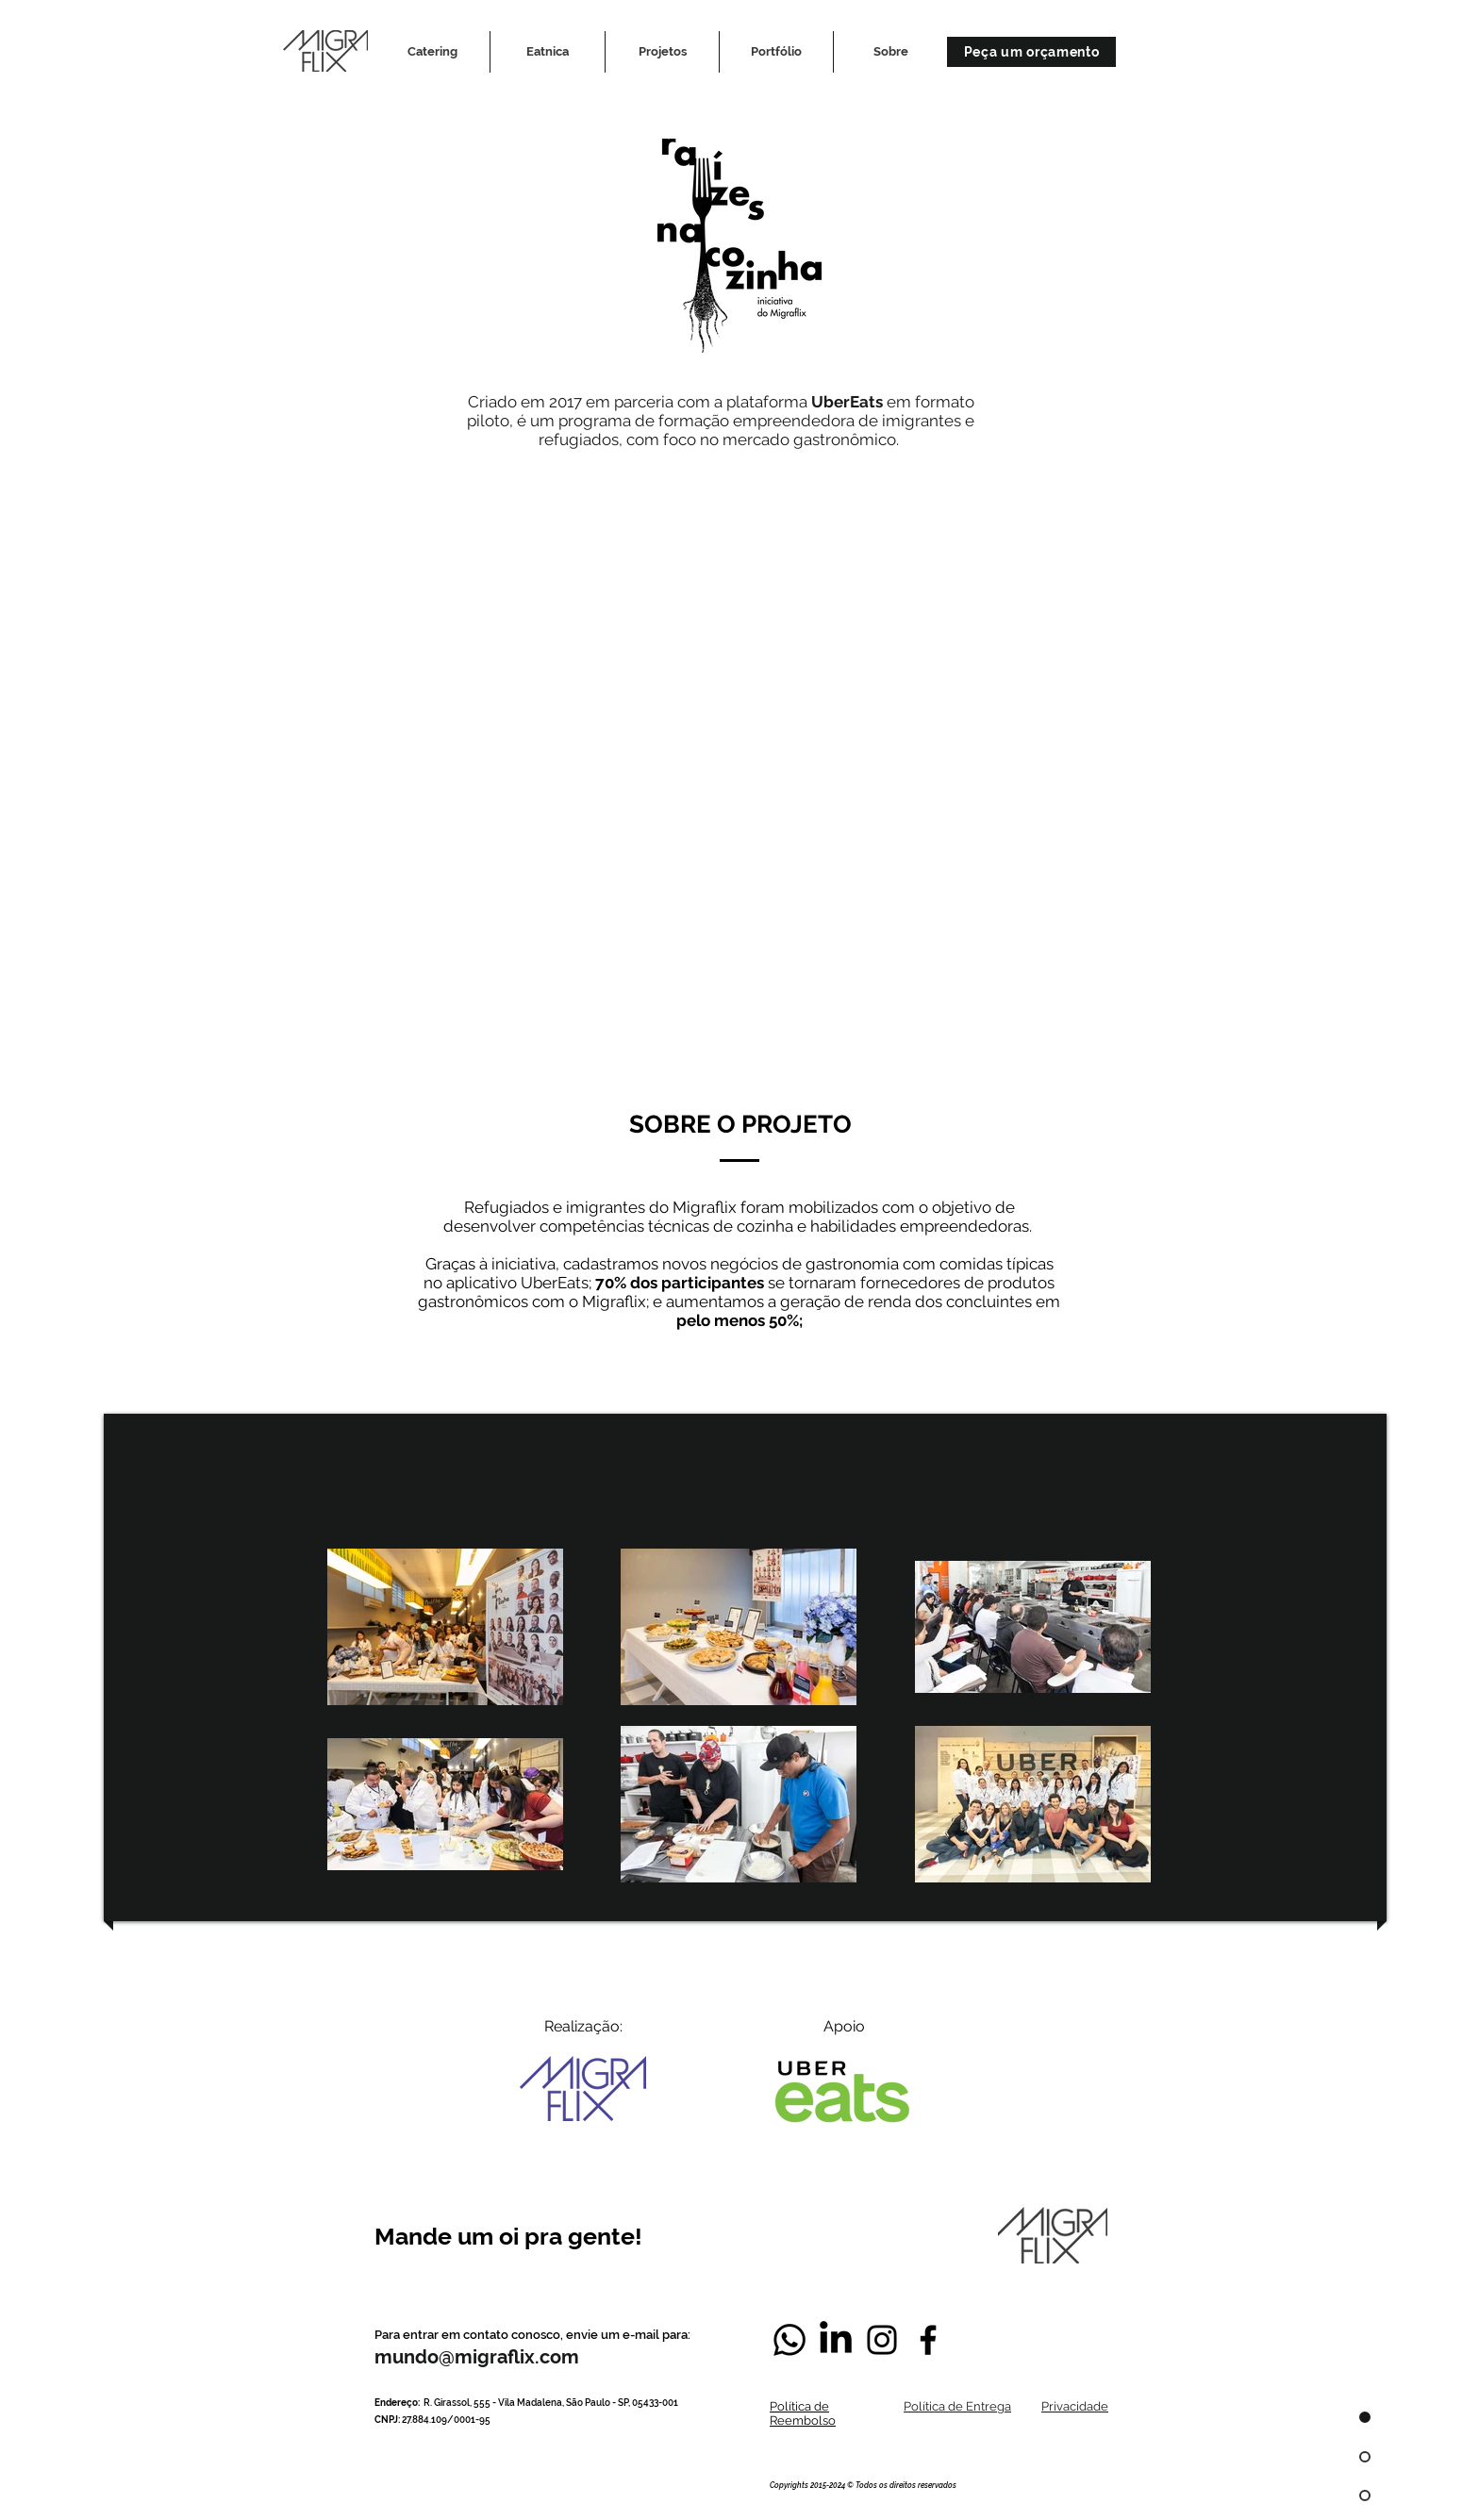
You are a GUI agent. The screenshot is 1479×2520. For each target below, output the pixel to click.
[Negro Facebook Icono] (928, 2340)
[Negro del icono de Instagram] (882, 2340)
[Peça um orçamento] (1031, 52)
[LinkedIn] (836, 2340)
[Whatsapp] (789, 2340)
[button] (662, 52)
